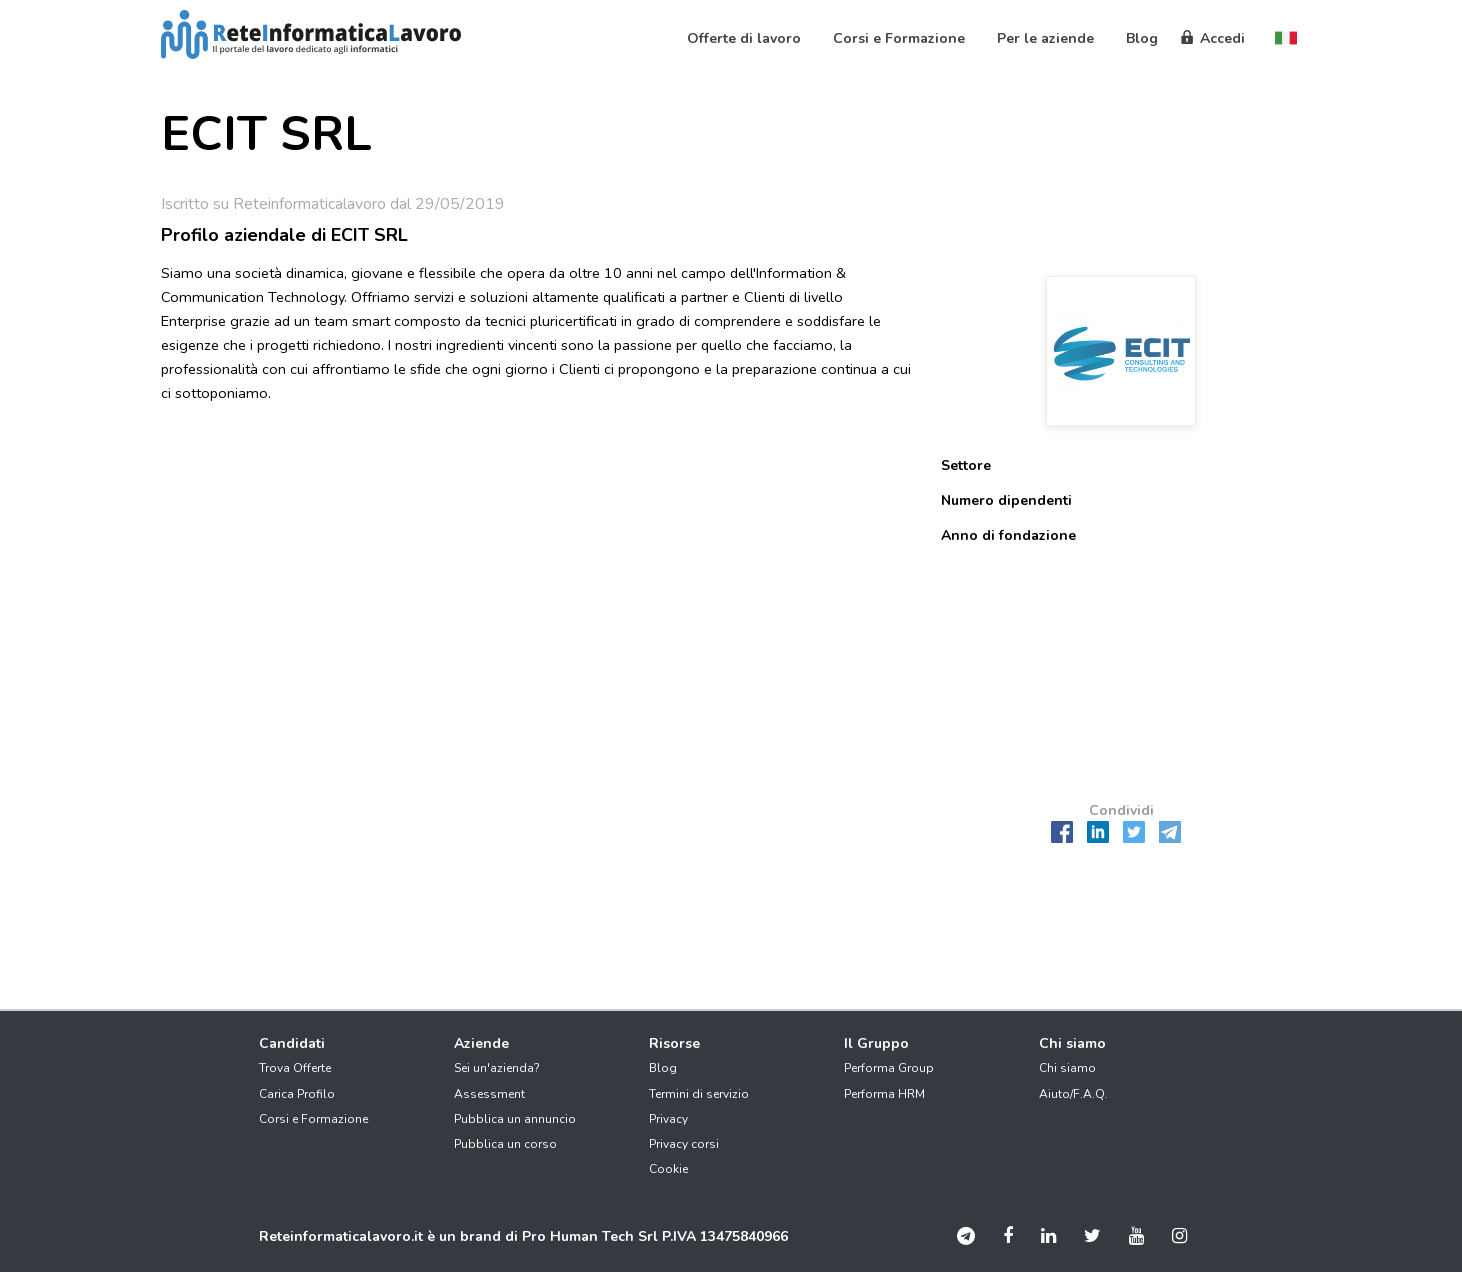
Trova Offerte (295, 1068)
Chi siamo (1067, 1068)
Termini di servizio (699, 1094)
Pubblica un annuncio (515, 1119)
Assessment (489, 1094)
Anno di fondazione (1008, 535)
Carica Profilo (297, 1094)
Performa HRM (884, 1094)
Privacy (668, 1119)
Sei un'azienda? (497, 1068)
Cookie (668, 1169)
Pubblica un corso (505, 1144)
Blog (663, 1068)
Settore (966, 465)
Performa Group (889, 1068)
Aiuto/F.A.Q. (1073, 1094)
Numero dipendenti (1006, 500)
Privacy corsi (684, 1144)
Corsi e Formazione (313, 1119)
